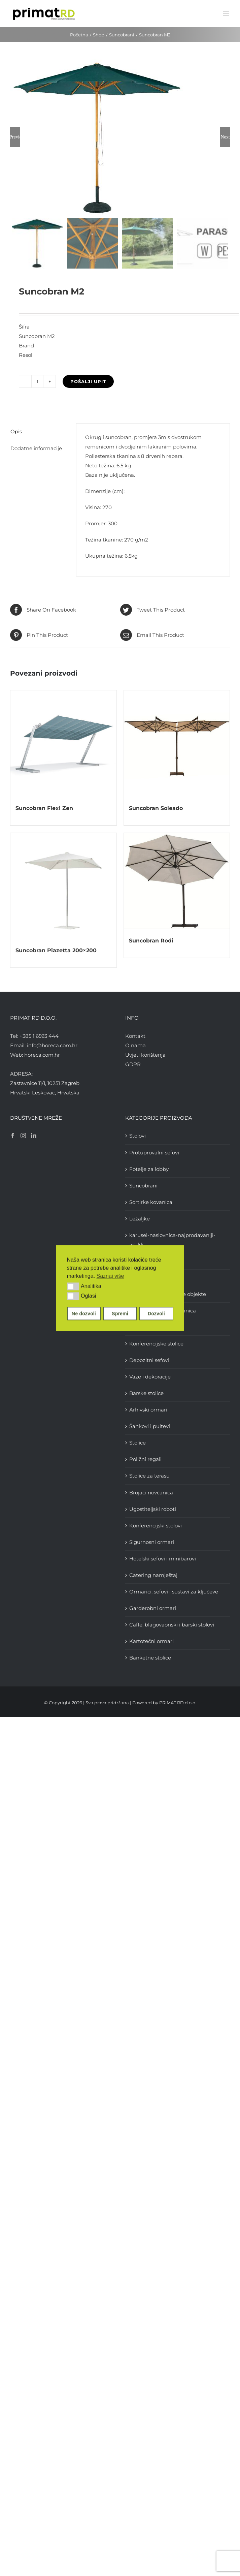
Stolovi (137, 1137)
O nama (135, 1046)
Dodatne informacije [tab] (36, 449)
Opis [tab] (16, 433)
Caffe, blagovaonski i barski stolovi (171, 1625)
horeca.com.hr (42, 1056)
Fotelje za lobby (149, 1170)
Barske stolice (146, 1394)
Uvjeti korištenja (145, 1056)
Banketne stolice (150, 1658)
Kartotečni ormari (151, 1642)
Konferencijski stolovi (155, 1526)
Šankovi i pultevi (149, 1427)
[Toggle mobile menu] (226, 13)
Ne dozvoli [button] (84, 1313)
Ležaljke (139, 1219)
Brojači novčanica (151, 1493)
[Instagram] (23, 1137)
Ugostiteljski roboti (152, 1510)
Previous (15, 137)
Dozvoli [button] (156, 1313)
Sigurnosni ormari (151, 1543)
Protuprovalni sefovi (154, 1153)
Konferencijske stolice (156, 1344)
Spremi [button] (120, 1313)
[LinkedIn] (33, 1137)
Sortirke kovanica (150, 1203)
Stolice (137, 1444)
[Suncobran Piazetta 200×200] (63, 887)
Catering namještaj (153, 1576)
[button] (73, 1286)
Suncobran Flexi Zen (44, 809)
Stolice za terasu (149, 1477)
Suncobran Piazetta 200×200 (56, 952)
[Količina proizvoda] (37, 383)
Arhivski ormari (148, 1411)
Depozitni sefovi (149, 1361)
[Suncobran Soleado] (177, 745)
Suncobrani (143, 1186)
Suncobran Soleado (156, 809)
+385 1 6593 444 (39, 1037)
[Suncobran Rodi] (177, 882)
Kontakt (135, 1037)
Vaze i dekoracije (150, 1378)
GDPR (133, 1065)
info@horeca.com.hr (52, 1046)
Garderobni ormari (152, 1609)
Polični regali (145, 1460)
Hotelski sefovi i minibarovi (162, 1559)
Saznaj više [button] (110, 1276)
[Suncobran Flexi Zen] (63, 745)
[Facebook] (12, 1137)
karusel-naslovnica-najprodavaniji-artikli (172, 1241)
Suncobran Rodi (151, 941)
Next (225, 137)
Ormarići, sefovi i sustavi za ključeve (173, 1592)
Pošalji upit (88, 382)
